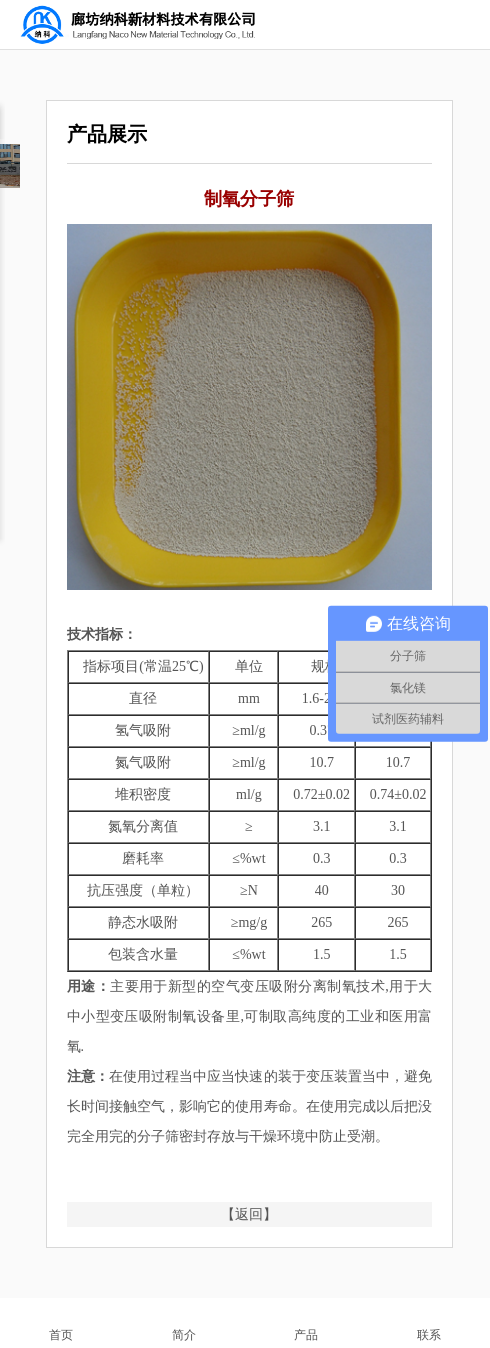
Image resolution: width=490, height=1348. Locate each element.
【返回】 (249, 1214)
